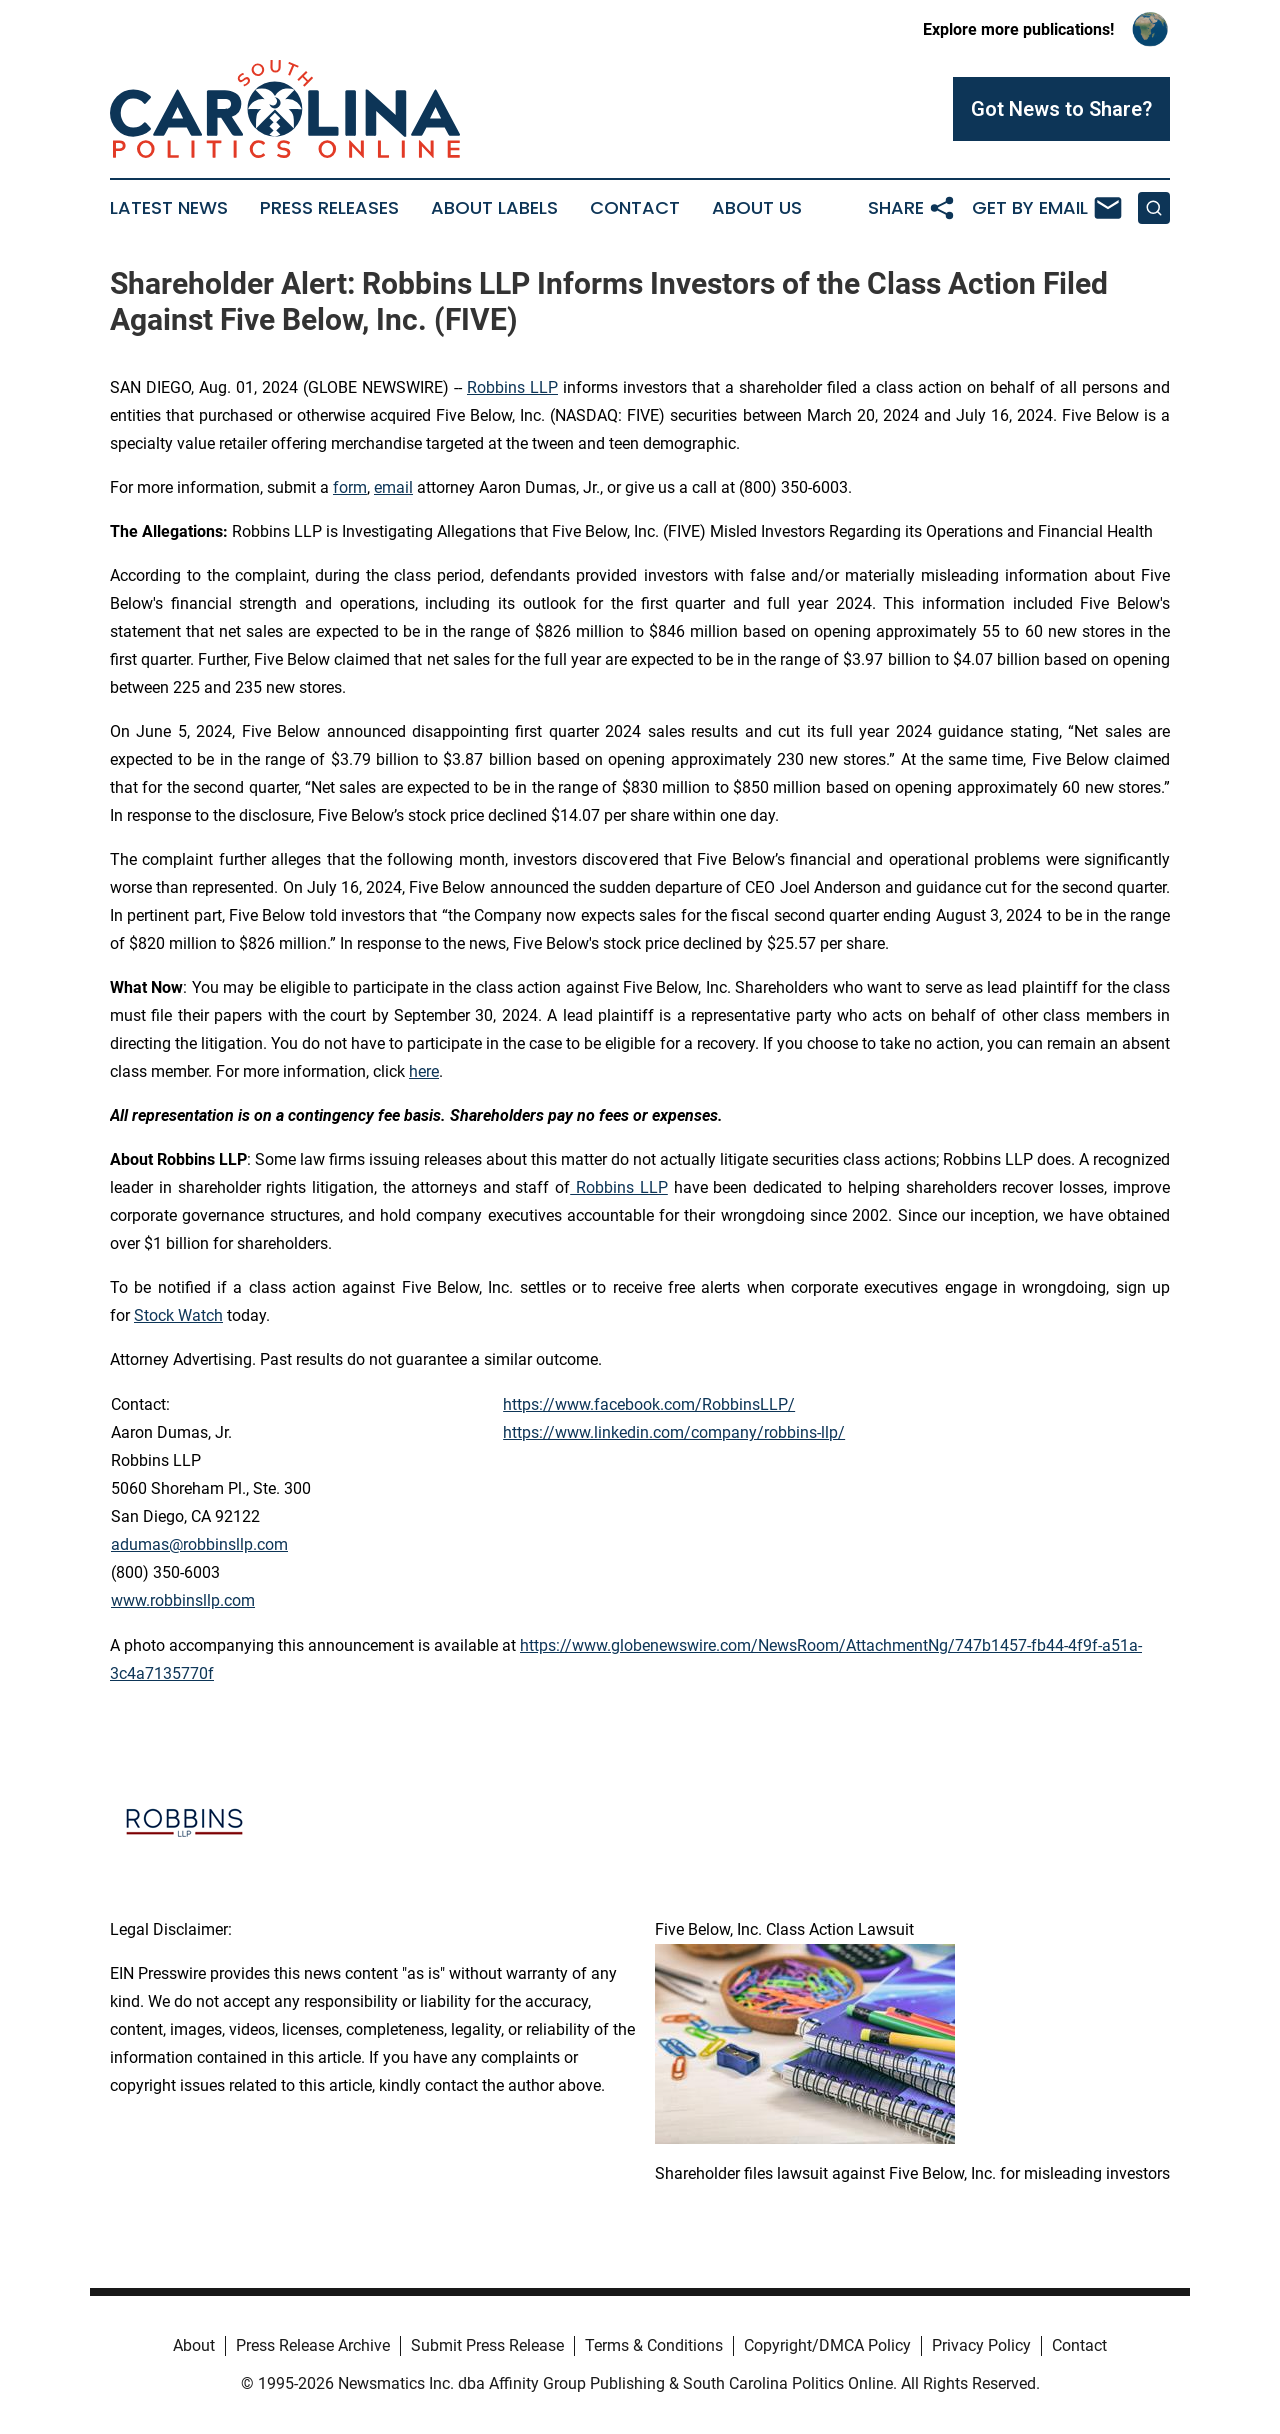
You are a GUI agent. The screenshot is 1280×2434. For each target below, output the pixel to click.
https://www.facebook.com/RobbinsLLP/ (649, 1404)
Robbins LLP (512, 387)
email (393, 487)
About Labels (494, 208)
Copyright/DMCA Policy (827, 2345)
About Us (757, 208)
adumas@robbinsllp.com (199, 1544)
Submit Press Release (487, 2345)
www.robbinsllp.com (183, 1600)
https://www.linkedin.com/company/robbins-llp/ (674, 1432)
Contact (635, 208)
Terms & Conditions (654, 2345)
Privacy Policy (981, 2345)
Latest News (169, 208)
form (350, 487)
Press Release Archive (313, 2345)
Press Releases (329, 208)
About (194, 2345)
